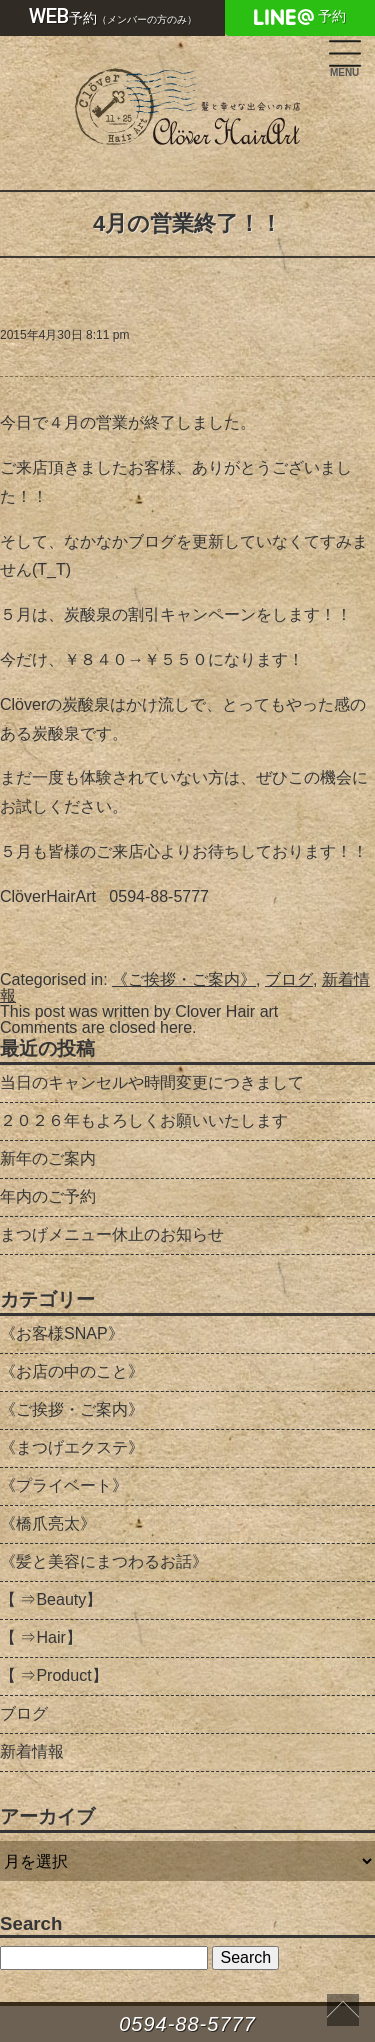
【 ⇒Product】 (54, 1675)
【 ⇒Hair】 (41, 1637)
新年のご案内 (48, 1158)
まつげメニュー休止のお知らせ (112, 1234)
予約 (113, 16)
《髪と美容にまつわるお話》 (104, 1561)
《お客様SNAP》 (62, 1333)
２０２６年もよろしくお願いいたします (144, 1120)
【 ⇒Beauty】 (51, 1599)
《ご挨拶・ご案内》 (184, 979)
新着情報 (32, 1751)
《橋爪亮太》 (48, 1523)
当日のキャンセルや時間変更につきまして (152, 1082)
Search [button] (245, 1957)
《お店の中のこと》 (72, 1371)
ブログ (289, 979)
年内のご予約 (48, 1196)
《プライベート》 (64, 1485)
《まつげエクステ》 (72, 1447)
